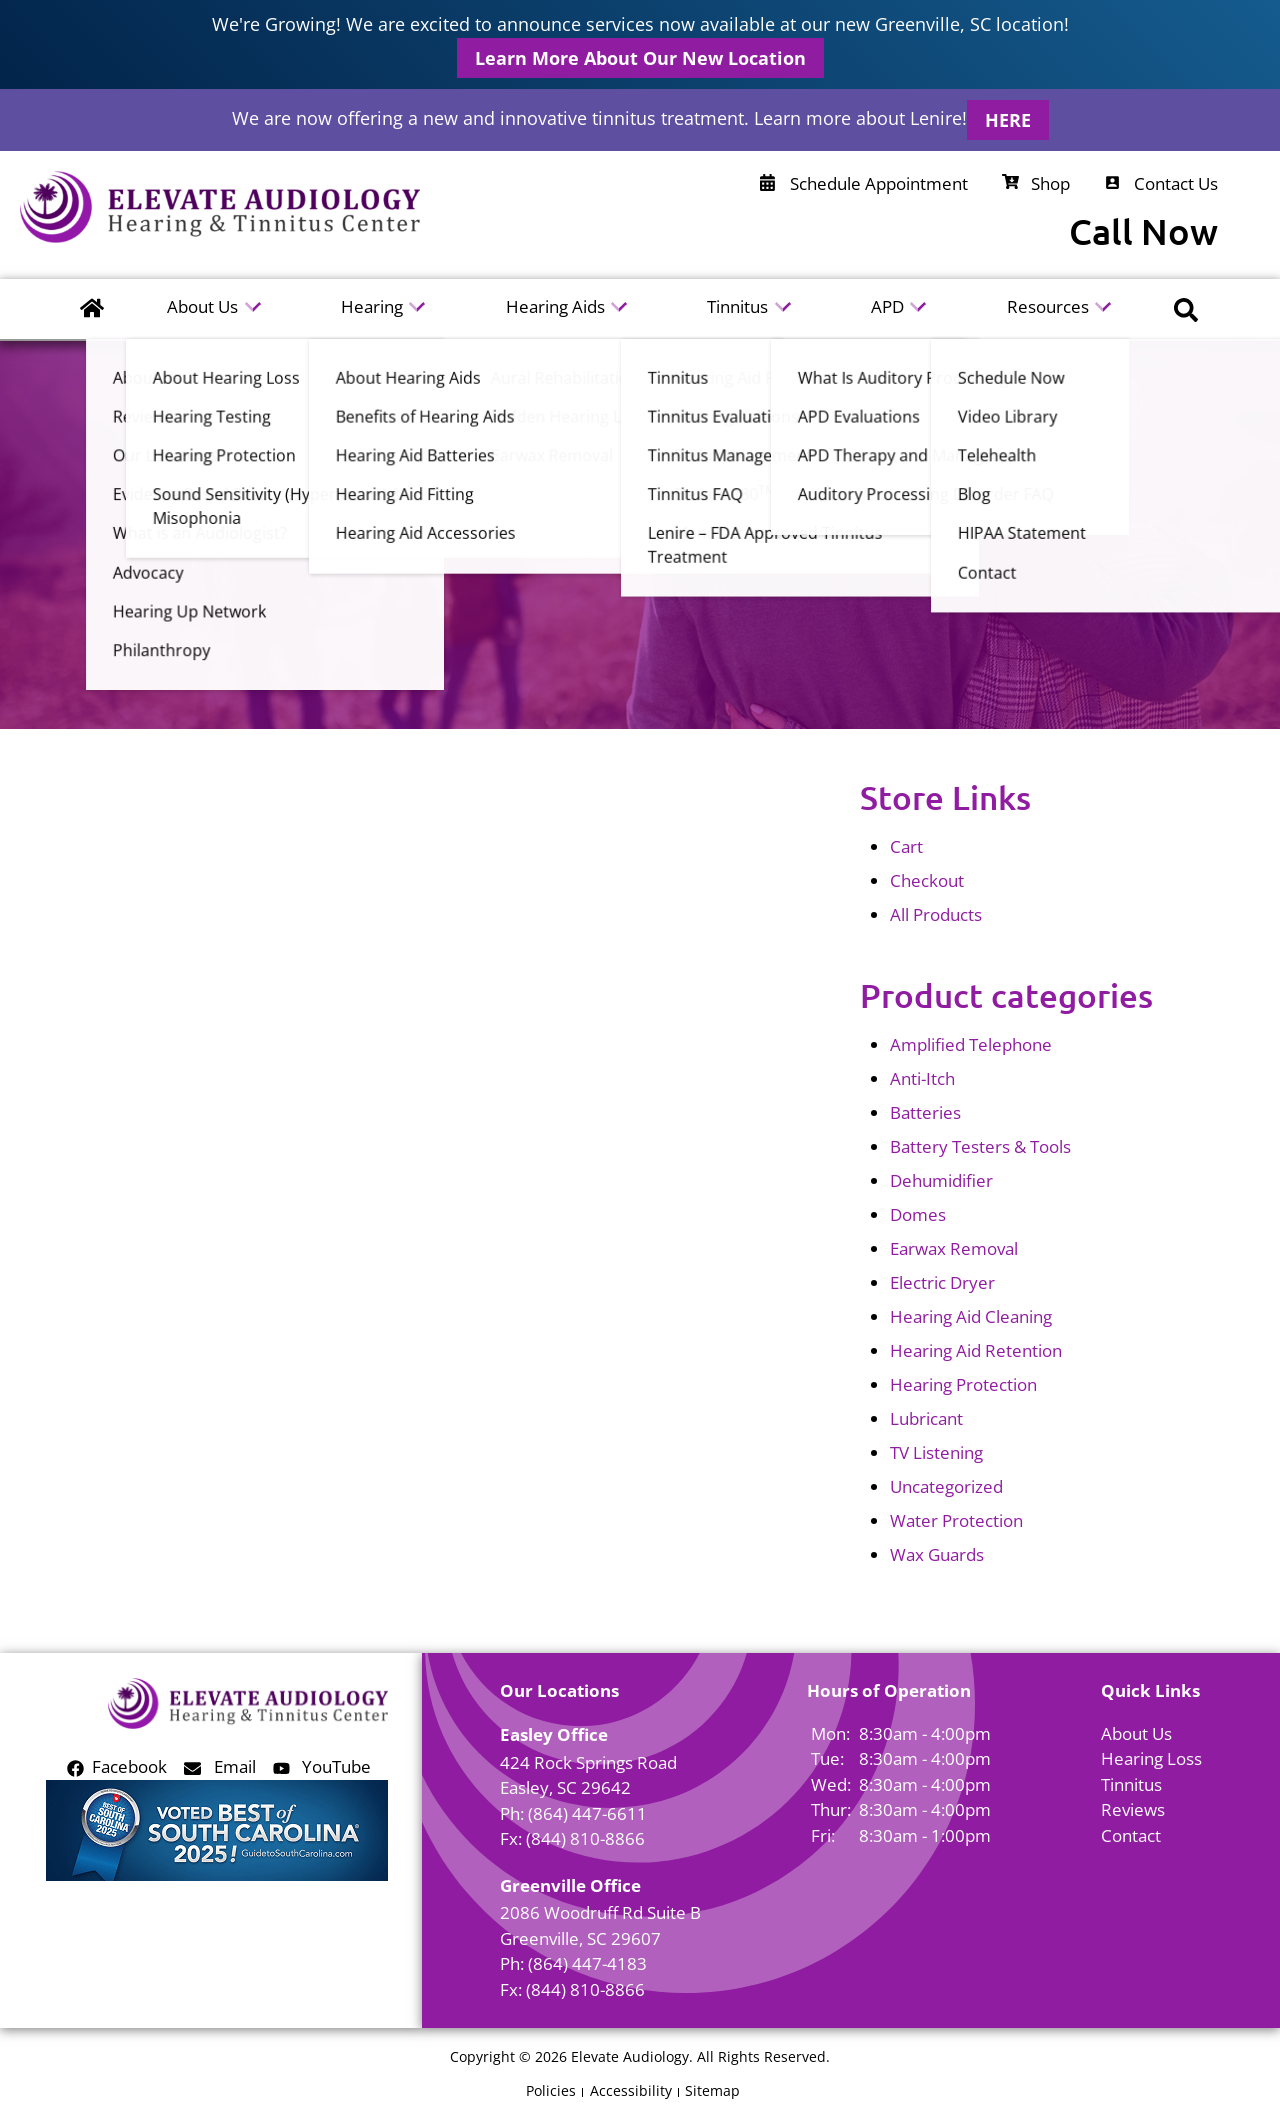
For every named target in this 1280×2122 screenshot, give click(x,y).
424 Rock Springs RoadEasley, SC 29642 (588, 1775)
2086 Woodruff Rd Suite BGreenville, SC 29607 (600, 1925)
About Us (204, 308)
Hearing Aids (556, 308)
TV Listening (936, 1452)
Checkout (927, 880)
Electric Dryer (942, 1282)
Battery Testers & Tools (980, 1146)
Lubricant (926, 1418)
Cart (906, 846)
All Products (936, 914)
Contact (1131, 1835)
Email (220, 1766)
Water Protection (956, 1520)
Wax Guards (937, 1554)
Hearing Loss (1151, 1758)
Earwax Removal (954, 1248)
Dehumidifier (941, 1180)
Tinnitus (739, 308)
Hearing (374, 308)
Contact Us (1161, 183)
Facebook (117, 1766)
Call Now (1143, 231)
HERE (1008, 120)
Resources (1050, 308)
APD (889, 308)
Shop (1036, 183)
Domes (918, 1214)
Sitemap (712, 2090)
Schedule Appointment (864, 183)
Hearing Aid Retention (976, 1350)
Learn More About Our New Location (640, 58)
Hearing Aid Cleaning (971, 1316)
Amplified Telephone (971, 1044)
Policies (551, 2090)
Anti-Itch (922, 1078)
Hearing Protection (963, 1384)
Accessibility (631, 2090)
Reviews (1133, 1809)
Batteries (925, 1112)
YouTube (322, 1766)
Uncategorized (946, 1486)
